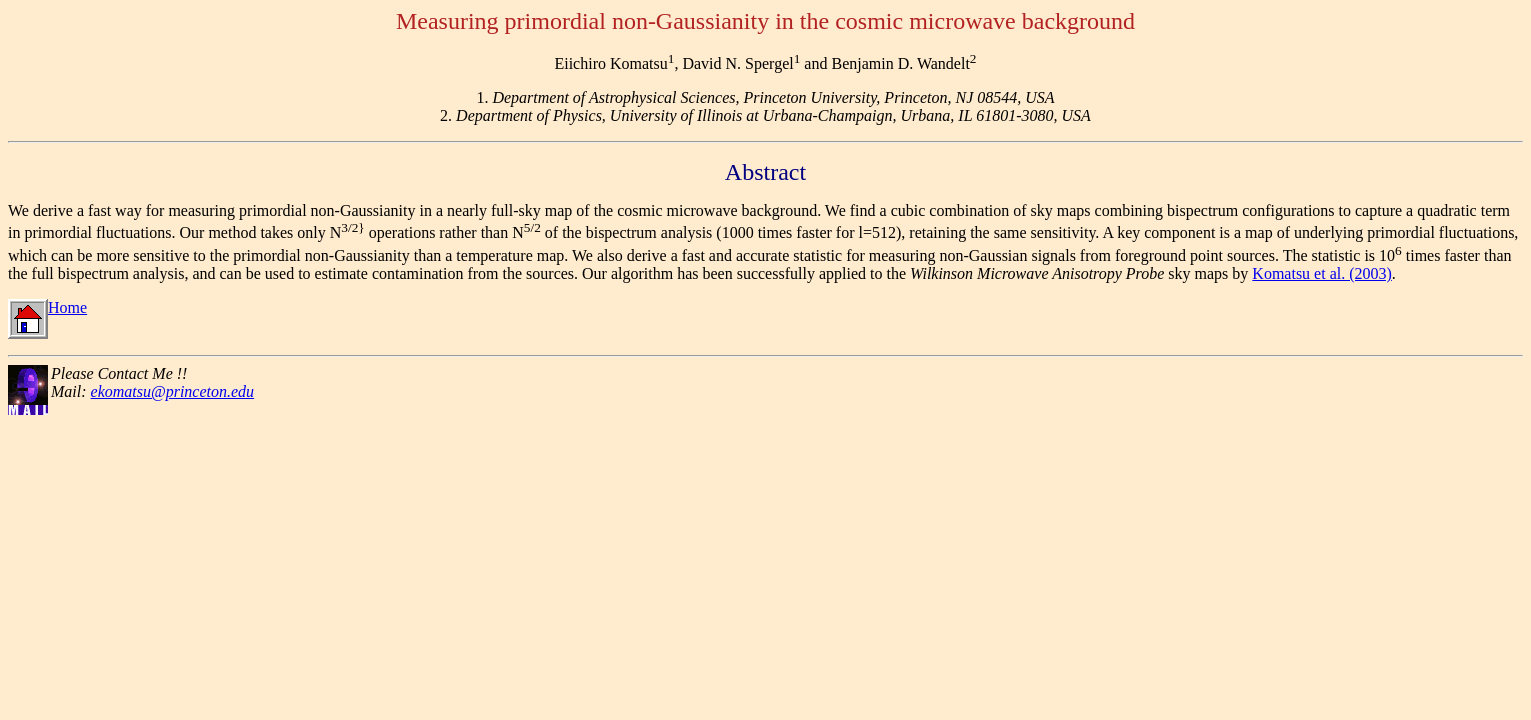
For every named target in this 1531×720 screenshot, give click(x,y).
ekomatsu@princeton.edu (173, 391)
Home (47, 307)
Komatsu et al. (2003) (1322, 273)
